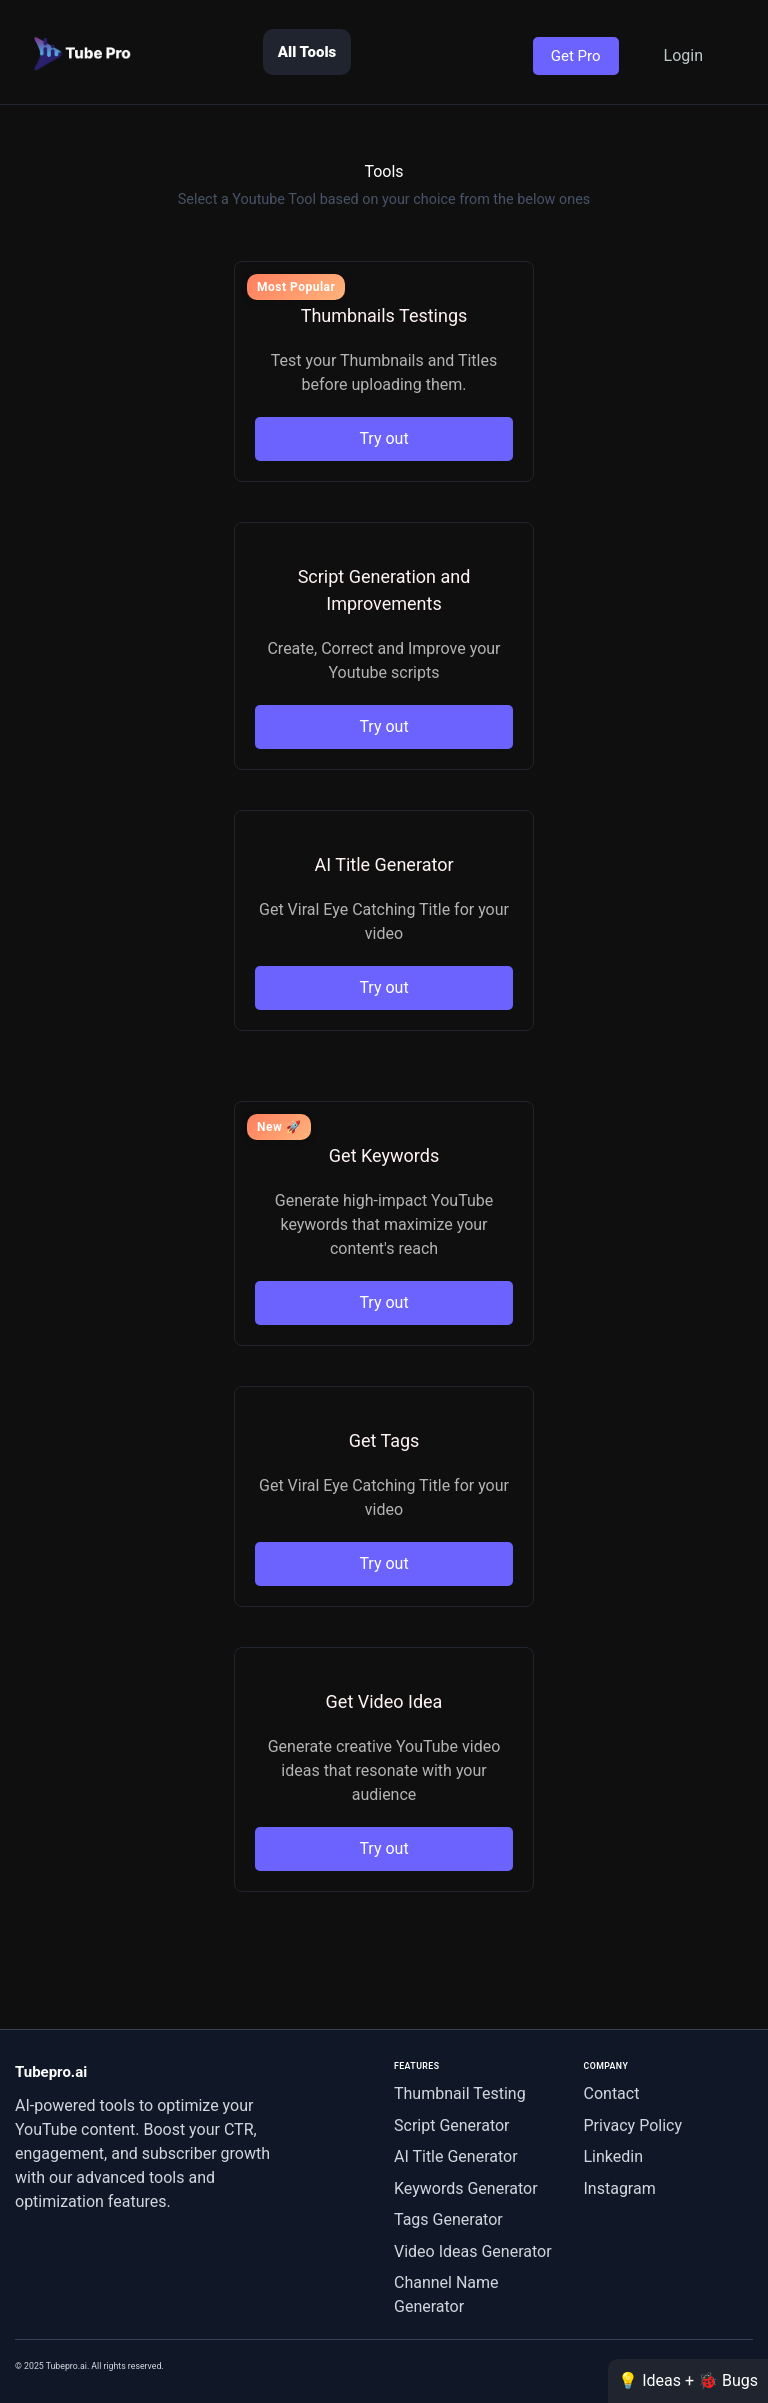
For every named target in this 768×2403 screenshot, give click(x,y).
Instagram (620, 2188)
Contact (612, 2093)
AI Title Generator (456, 2156)
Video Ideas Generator (473, 2251)
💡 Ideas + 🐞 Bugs (688, 2380)
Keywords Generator (466, 2188)
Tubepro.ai (51, 2072)
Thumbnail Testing (460, 2093)
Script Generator (452, 2125)
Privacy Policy (633, 2125)
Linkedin (614, 2156)
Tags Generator (448, 2219)
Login (683, 55)
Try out (383, 438)
